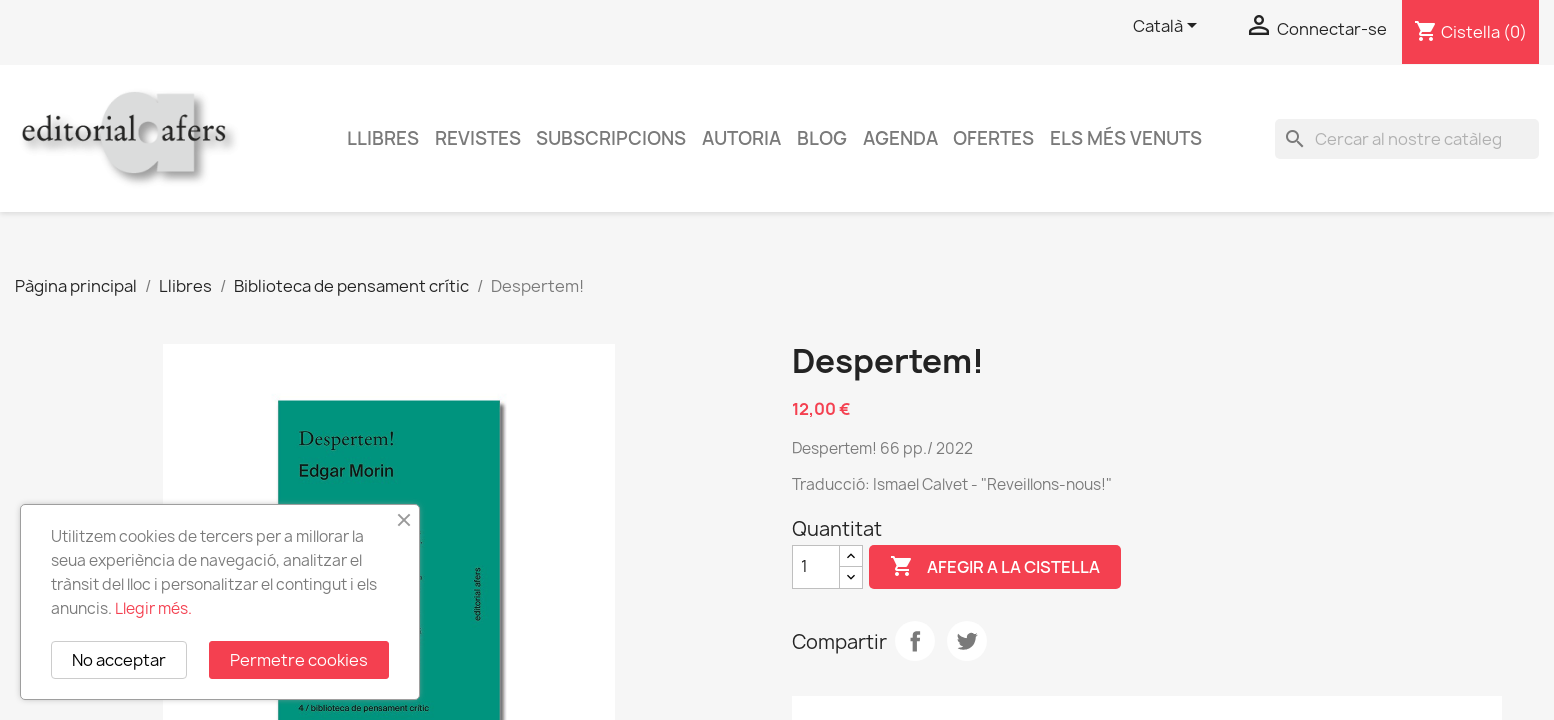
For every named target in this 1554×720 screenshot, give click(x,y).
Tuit (967, 641)
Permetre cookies (299, 660)
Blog (822, 138)
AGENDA (900, 138)
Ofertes (993, 138)
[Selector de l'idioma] (1168, 27)
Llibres (383, 138)
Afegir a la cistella (995, 567)
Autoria (741, 138)
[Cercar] (1407, 139)
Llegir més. (153, 608)
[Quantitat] (816, 567)
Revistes (478, 138)
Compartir (915, 641)
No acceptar (119, 660)
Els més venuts (1126, 138)
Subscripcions (611, 138)
